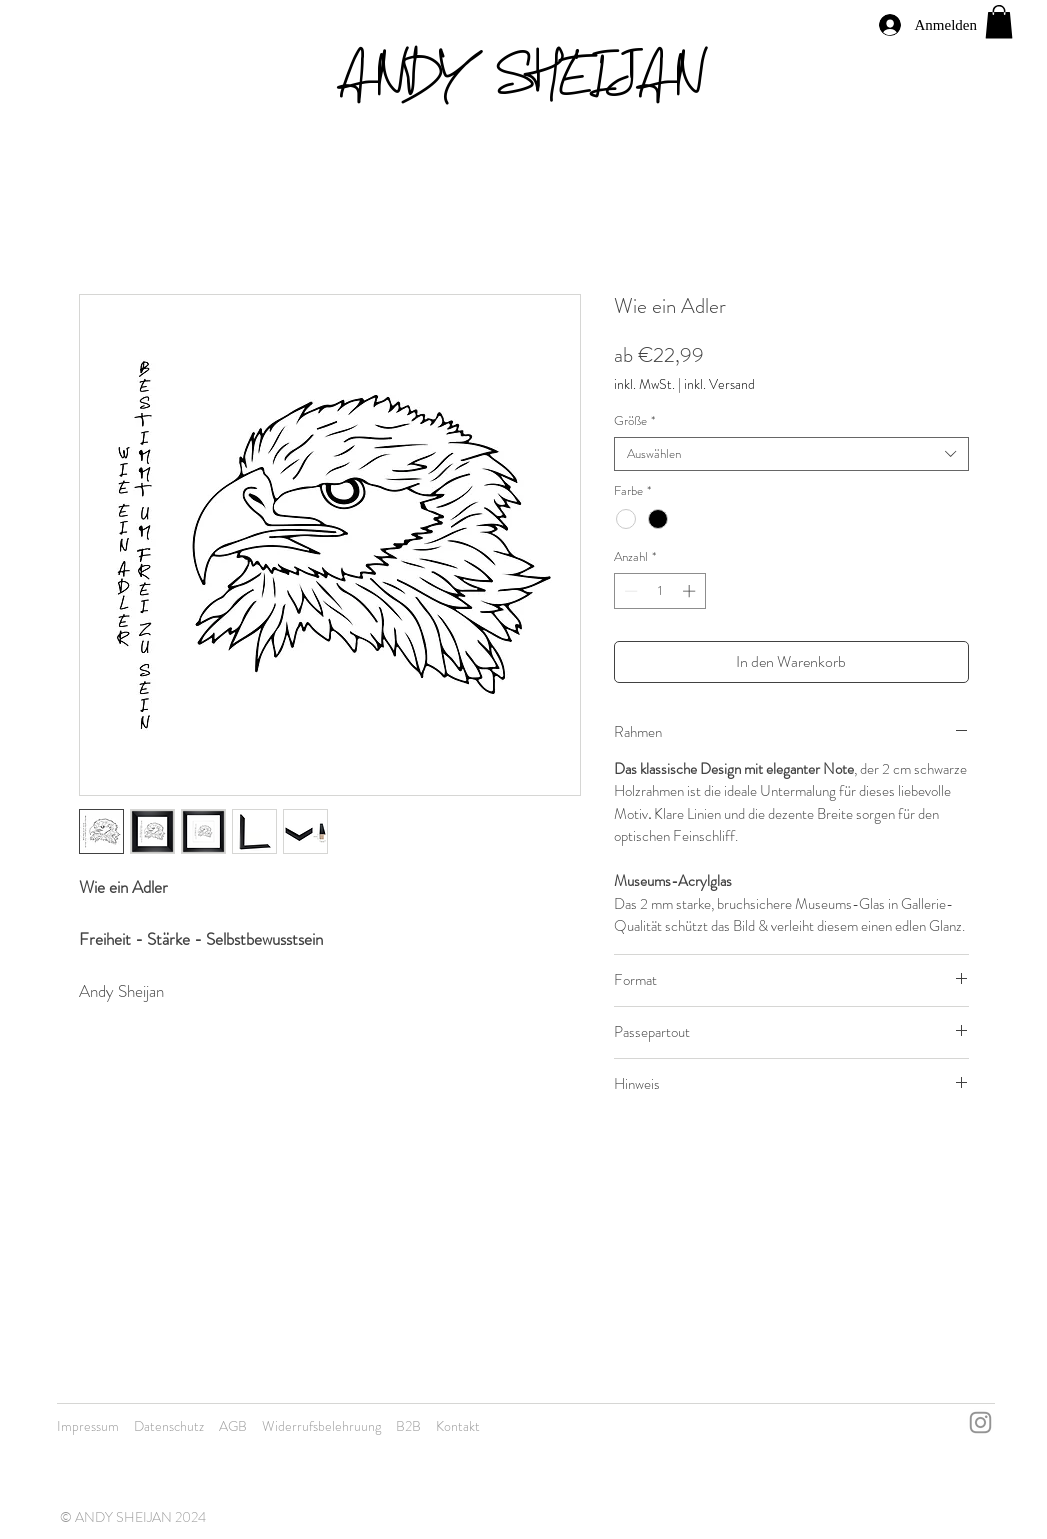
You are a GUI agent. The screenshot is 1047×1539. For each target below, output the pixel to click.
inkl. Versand (719, 384)
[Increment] (691, 591)
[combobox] (791, 454)
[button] (999, 21)
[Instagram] (980, 1422)
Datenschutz (169, 1426)
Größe (634, 421)
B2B (408, 1426)
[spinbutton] (659, 591)
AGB (233, 1426)
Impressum (88, 1426)
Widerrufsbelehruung (321, 1426)
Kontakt (458, 1426)
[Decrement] (629, 591)
